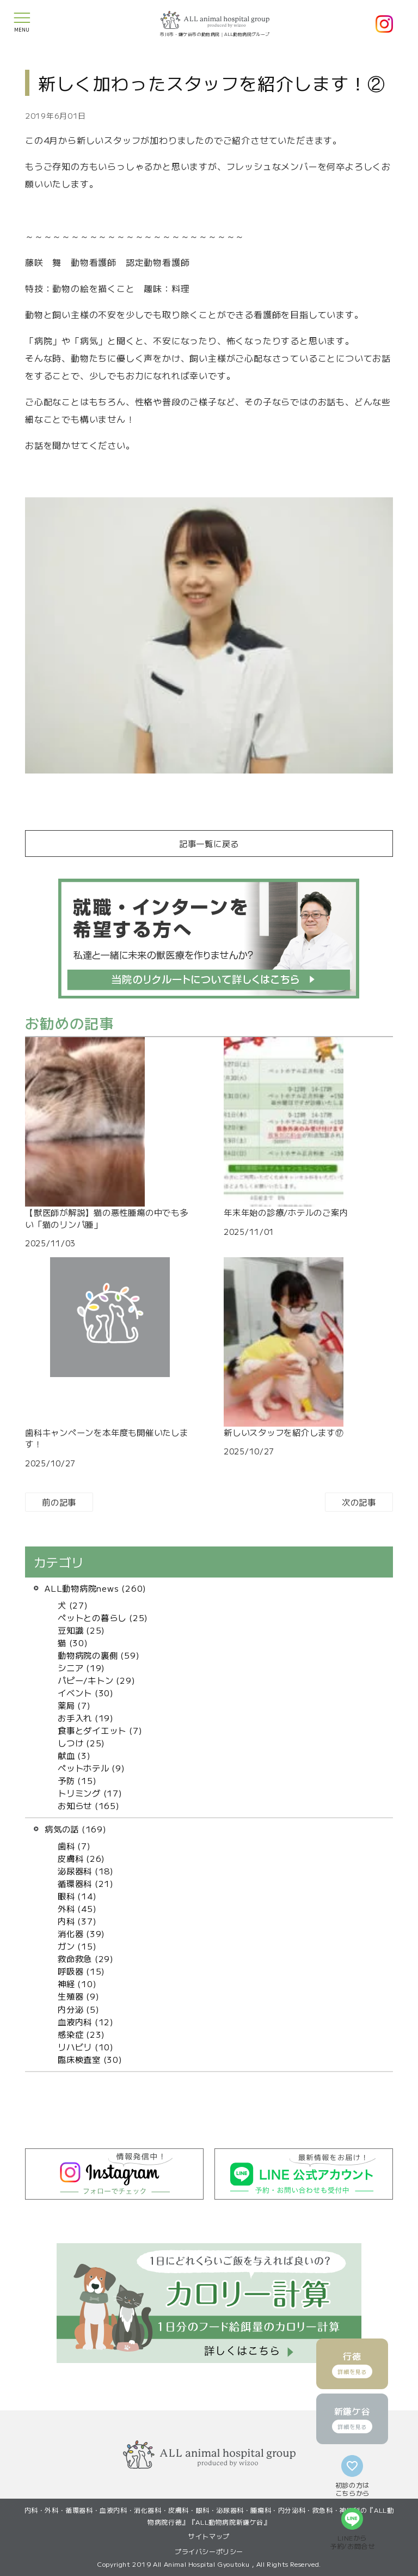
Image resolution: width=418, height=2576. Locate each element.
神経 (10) (77, 1983)
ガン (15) (77, 1946)
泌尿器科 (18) (86, 1871)
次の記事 (359, 1502)
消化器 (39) (81, 1933)
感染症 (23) (81, 2034)
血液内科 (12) (86, 2021)
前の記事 (59, 1502)
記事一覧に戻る (209, 843)
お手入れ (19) (86, 1718)
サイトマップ (209, 2536)
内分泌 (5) (78, 2009)
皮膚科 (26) (81, 1858)
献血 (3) (74, 1755)
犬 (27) (73, 1605)
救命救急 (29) (86, 1958)
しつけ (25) (81, 1743)
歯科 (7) (74, 1846)
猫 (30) (73, 1642)
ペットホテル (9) (91, 1768)
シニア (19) (81, 1667)
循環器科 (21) (86, 1883)
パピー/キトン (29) (96, 1680)
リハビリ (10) (86, 2047)
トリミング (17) (90, 1793)
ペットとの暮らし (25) (103, 1617)
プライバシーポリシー (209, 2551)
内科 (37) (77, 1921)
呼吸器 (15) (81, 1971)
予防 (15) (77, 1780)
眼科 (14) (77, 1896)
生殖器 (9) (78, 1996)
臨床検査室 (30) (90, 2059)
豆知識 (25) (81, 1630)
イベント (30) (86, 1692)
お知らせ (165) (89, 1805)
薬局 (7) (74, 1705)
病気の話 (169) (76, 1829)
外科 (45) (77, 1908)
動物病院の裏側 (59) (98, 1655)
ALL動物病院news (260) (95, 1588)
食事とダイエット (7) (100, 1730)
